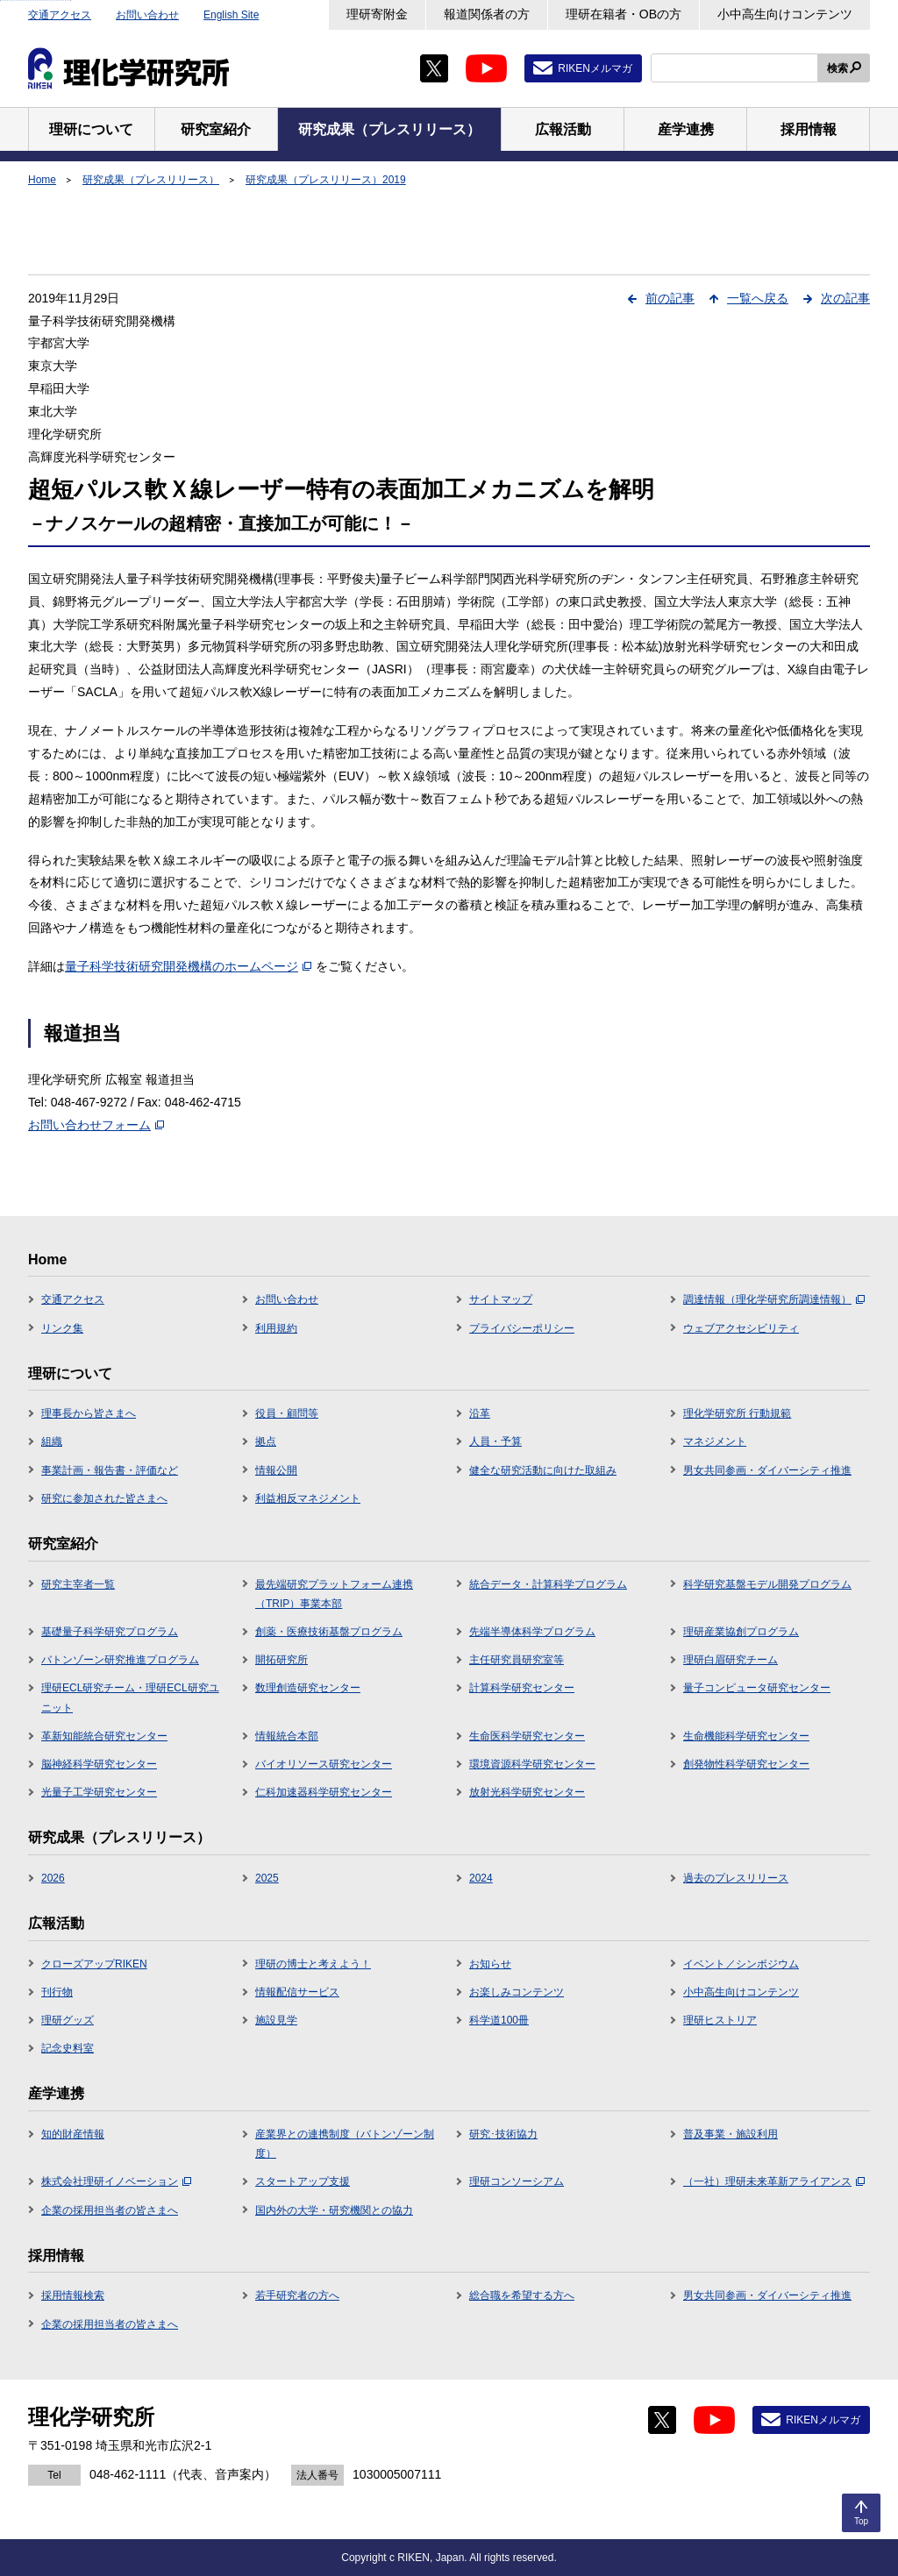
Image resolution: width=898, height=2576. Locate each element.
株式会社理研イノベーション (116, 2181)
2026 (53, 1878)
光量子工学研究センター (99, 1792)
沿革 (479, 1413)
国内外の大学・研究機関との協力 (334, 2210)
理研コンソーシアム (516, 2181)
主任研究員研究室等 (516, 1660)
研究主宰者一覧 (78, 1584)
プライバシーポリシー (521, 1328)
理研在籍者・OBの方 (623, 14)
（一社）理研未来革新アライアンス (774, 2181)
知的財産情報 (72, 2134)
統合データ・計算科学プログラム (548, 1584)
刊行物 (57, 1992)
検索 (837, 68)
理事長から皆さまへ (88, 1413)
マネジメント (714, 1441)
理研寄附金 (377, 14)
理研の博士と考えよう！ (313, 1964)
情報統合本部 (286, 1736)
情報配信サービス (297, 1992)
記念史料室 (67, 2048)
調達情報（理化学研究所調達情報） (774, 1299)
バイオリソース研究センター (323, 1764)
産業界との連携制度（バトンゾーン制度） (344, 2144)
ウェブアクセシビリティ (741, 1328)
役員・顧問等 (286, 1413)
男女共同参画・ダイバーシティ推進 (767, 1470)
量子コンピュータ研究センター (756, 1688)
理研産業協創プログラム (741, 1632)
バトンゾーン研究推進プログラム (120, 1660)
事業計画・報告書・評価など (109, 1470)
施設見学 (276, 2020)
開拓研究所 (281, 1660)
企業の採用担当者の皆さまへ (109, 2210)
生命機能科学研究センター (746, 1736)
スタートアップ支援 (302, 2181)
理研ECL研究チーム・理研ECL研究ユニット (130, 1697)
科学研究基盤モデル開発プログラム (767, 1584)
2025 (267, 1878)
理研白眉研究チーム (730, 1660)
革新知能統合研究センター (104, 1736)
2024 (481, 1878)
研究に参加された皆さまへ (104, 1498)
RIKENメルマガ (595, 68)
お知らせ (490, 1964)
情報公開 (276, 1470)
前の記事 (670, 298)
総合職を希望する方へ (521, 2295)
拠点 (265, 1441)
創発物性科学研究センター (746, 1764)
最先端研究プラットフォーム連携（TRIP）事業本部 (334, 1594)
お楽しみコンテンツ (516, 1992)
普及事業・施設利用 (730, 2134)
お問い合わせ (147, 15)
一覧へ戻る (757, 298)
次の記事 (845, 298)
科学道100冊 (499, 2020)
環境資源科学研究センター (532, 1764)
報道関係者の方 (487, 14)
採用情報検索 (72, 2295)
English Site (231, 15)
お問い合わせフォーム (96, 1125)
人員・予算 (495, 1441)
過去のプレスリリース (735, 1878)
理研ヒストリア (720, 2020)
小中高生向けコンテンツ (784, 14)
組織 (51, 1441)
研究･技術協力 (503, 2134)
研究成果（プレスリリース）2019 (326, 180)
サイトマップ (500, 1299)
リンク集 (62, 1328)
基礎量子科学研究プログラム (109, 1632)
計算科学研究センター (521, 1688)
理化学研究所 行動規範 (737, 1413)
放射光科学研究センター (527, 1792)
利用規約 (276, 1328)
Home (42, 180)
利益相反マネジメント (307, 1498)
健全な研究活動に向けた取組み (542, 1470)
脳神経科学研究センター (99, 1764)
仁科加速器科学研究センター (323, 1792)
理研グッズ (67, 2020)
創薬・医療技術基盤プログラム (329, 1632)
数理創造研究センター (307, 1688)
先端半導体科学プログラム (532, 1632)
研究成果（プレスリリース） (150, 180)
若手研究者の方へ (297, 2295)
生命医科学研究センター (527, 1736)
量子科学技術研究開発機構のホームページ (188, 966)
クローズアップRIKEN (94, 1964)
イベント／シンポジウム (741, 1964)
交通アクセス (59, 15)
